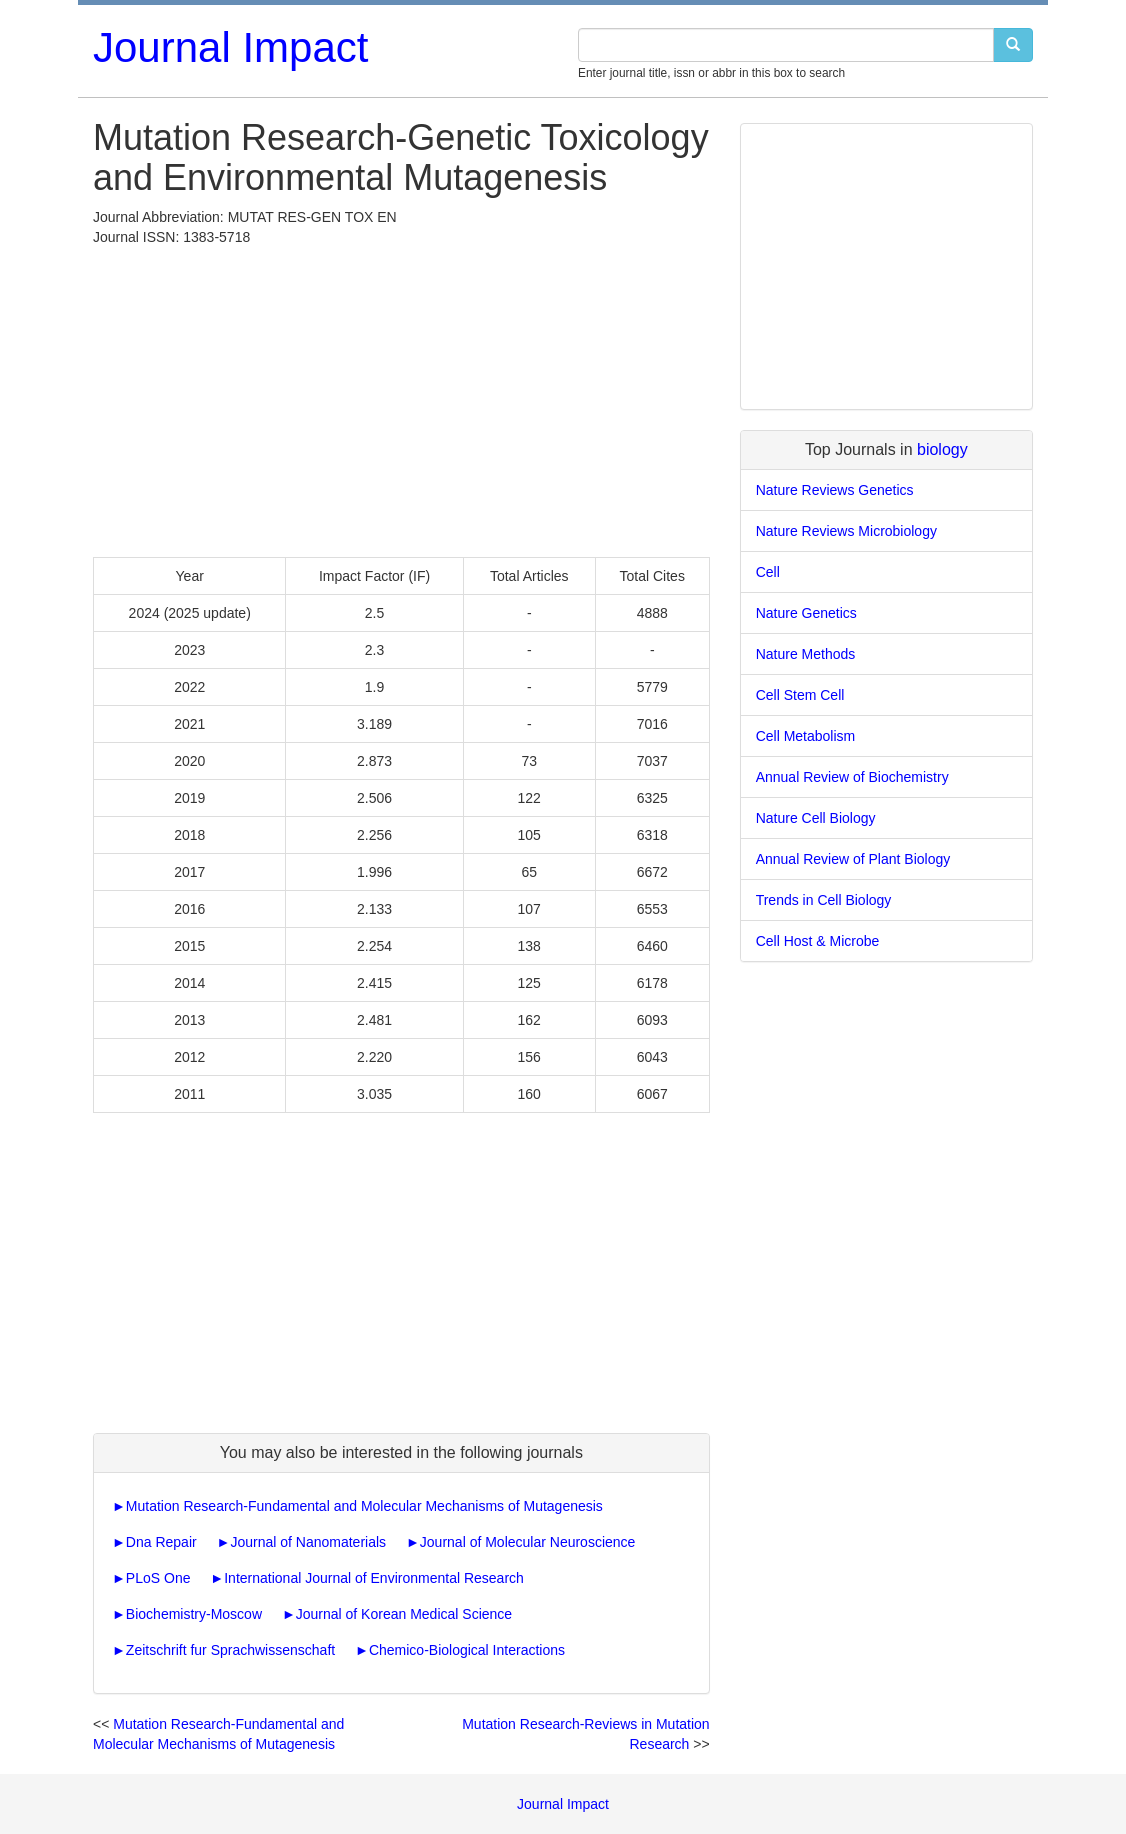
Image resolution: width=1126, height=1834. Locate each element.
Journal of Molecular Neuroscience (528, 1542)
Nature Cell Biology (816, 818)
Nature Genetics (806, 613)
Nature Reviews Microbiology (846, 531)
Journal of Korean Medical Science (404, 1614)
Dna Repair (161, 1542)
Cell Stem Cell (800, 695)
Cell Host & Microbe (818, 941)
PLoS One (158, 1578)
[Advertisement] (401, 397)
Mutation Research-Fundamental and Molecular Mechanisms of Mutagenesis (364, 1506)
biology (942, 449)
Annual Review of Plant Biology (853, 859)
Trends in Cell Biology (824, 900)
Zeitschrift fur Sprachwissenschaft (230, 1650)
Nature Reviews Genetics (835, 490)
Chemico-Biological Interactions (467, 1650)
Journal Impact (230, 47)
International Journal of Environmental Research (374, 1578)
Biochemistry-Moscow (194, 1614)
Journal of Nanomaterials (308, 1542)
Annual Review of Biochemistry (852, 777)
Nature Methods (806, 654)
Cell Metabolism (806, 736)
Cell (768, 572)
